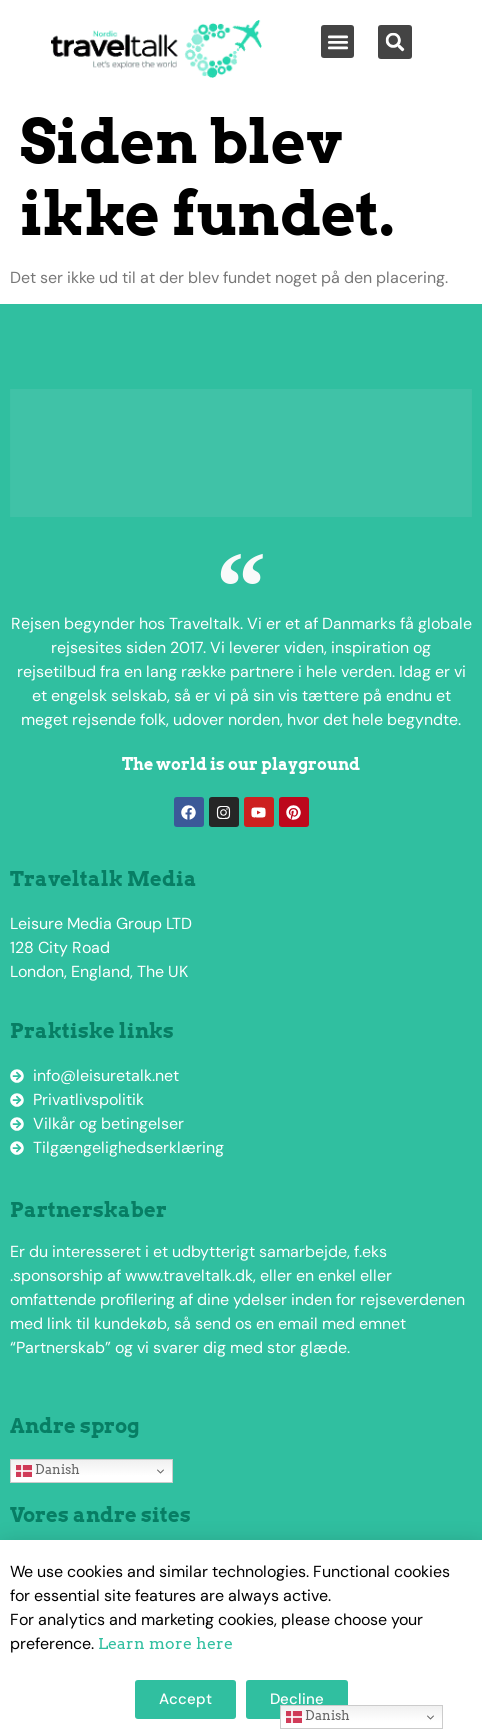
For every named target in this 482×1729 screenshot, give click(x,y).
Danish (48, 1470)
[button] (337, 41)
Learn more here (165, 1643)
